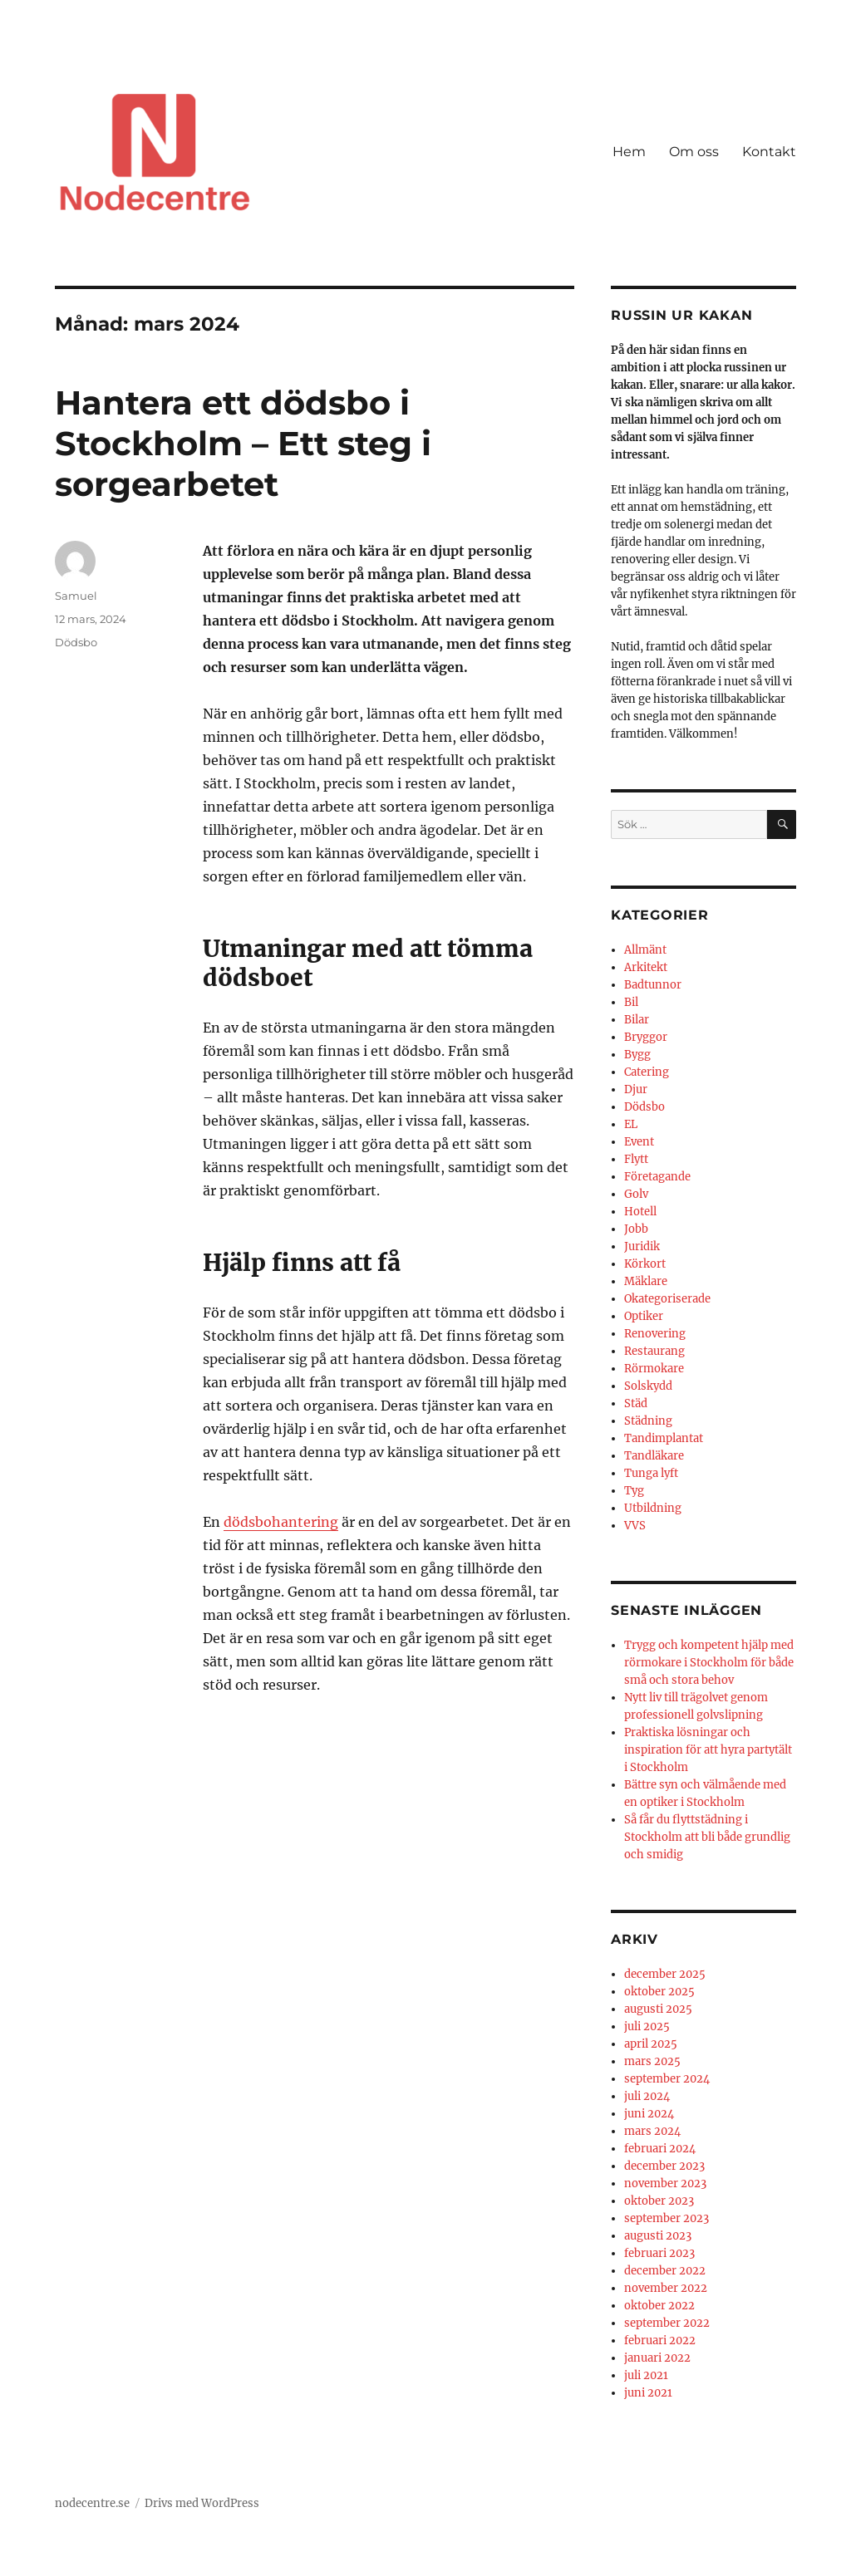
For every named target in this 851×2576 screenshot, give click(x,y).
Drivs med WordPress (202, 2503)
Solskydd (648, 1386)
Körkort (645, 1264)
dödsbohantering (281, 1522)
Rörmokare (654, 1369)
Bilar (636, 1020)
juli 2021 (646, 2375)
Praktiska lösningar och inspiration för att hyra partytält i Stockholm (708, 1749)
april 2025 (650, 2044)
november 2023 (665, 2183)
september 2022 (667, 2323)
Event (639, 1142)
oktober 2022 (659, 2306)
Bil (631, 1002)
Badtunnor (652, 985)
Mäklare (645, 1281)
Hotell (640, 1212)
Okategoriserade (667, 1299)
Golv (636, 1194)
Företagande (657, 1177)
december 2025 (665, 1974)
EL (630, 1124)
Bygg (637, 1055)
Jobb (636, 1229)
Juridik (642, 1246)
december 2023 (664, 2166)
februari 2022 (660, 2340)
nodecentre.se (92, 2503)
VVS (635, 1526)
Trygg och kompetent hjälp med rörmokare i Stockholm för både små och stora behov (709, 1662)
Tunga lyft (651, 1473)
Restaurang (654, 1351)
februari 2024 (660, 2149)
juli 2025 (647, 2026)
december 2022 (665, 2271)
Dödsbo (76, 642)
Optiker (643, 1316)
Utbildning (652, 1508)
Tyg (634, 1491)
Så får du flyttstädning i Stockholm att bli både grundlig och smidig (707, 1837)
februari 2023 (659, 2253)
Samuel (76, 595)
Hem (629, 151)
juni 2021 (648, 2393)
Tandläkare (654, 1456)
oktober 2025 (659, 1992)
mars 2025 (652, 2061)
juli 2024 (647, 2096)
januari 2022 (657, 2358)
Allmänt (645, 950)
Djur (635, 1089)
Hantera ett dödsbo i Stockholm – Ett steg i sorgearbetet (243, 443)
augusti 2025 (658, 2009)
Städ (635, 1403)
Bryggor (645, 1037)
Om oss (694, 151)
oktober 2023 (659, 2201)
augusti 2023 (657, 2236)
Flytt (636, 1159)
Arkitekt (645, 967)
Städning (648, 1421)
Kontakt (769, 151)
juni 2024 (649, 2114)
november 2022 (665, 2288)
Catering (646, 1072)
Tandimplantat (663, 1438)
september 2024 (667, 2079)
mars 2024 (652, 2131)
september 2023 (666, 2218)
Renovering (655, 1334)
